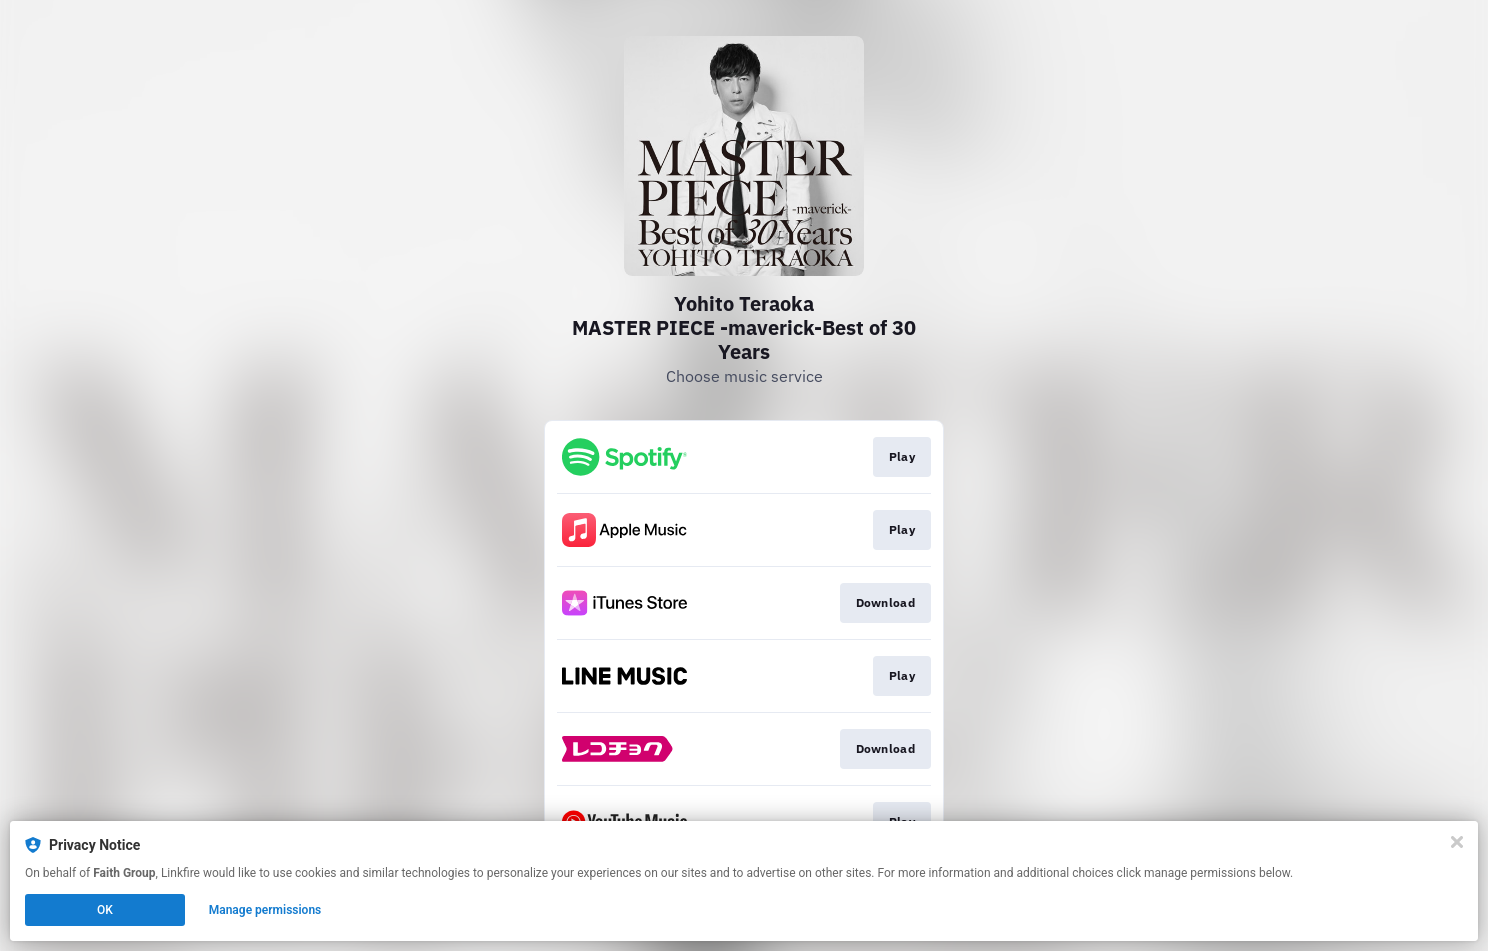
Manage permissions (265, 910)
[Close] (1457, 842)
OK (105, 910)
